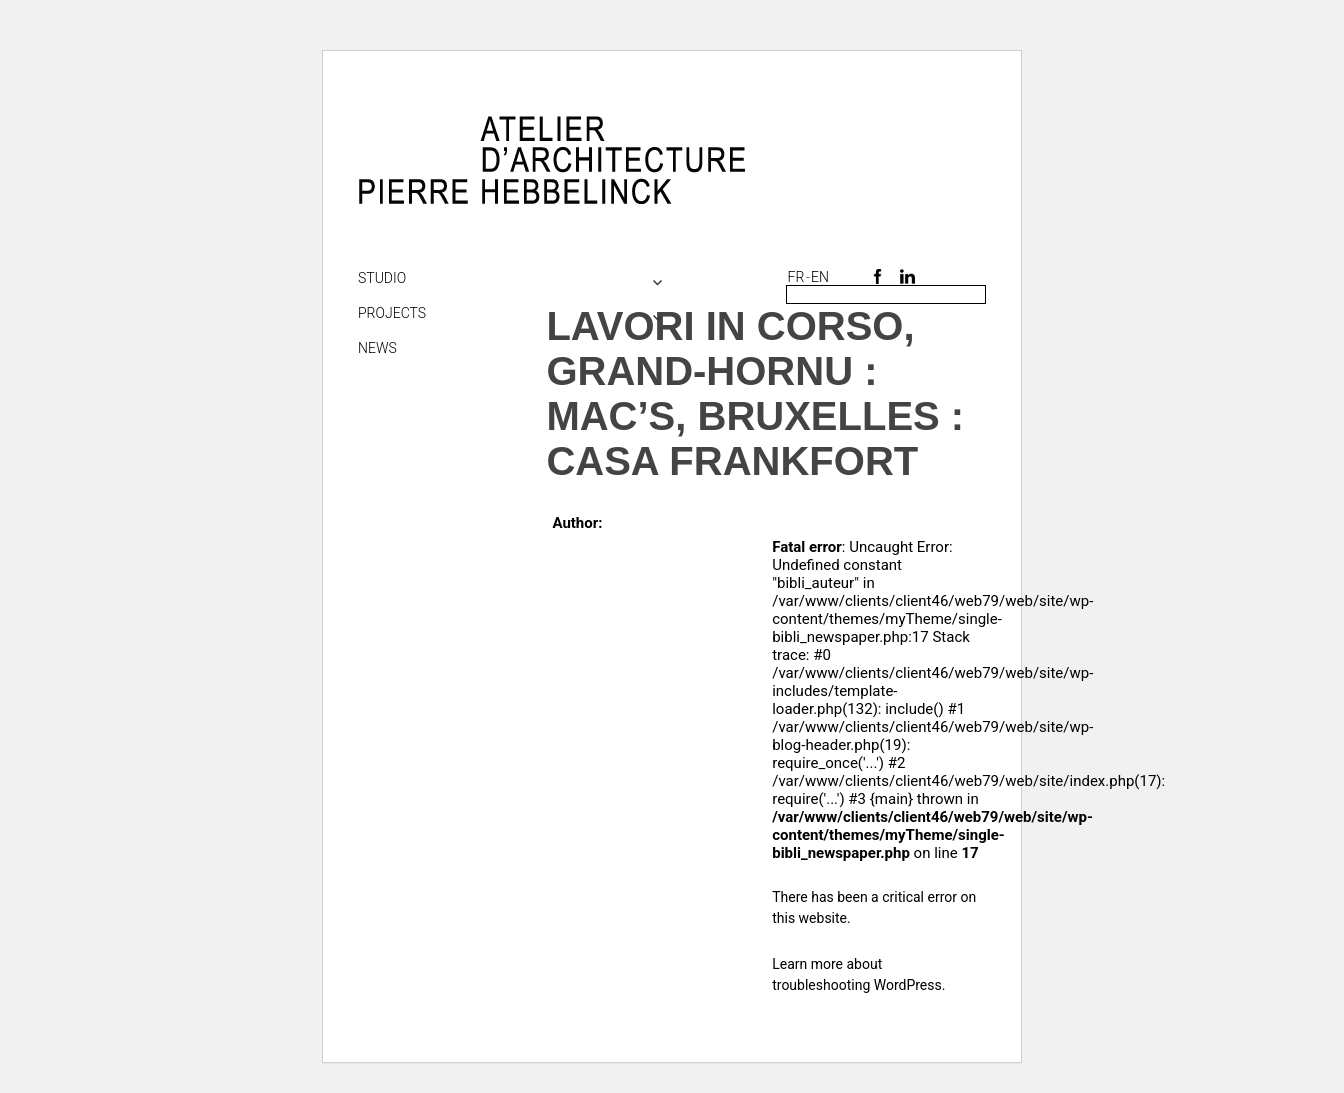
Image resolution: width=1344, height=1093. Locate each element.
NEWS (377, 348)
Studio (382, 278)
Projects (392, 313)
